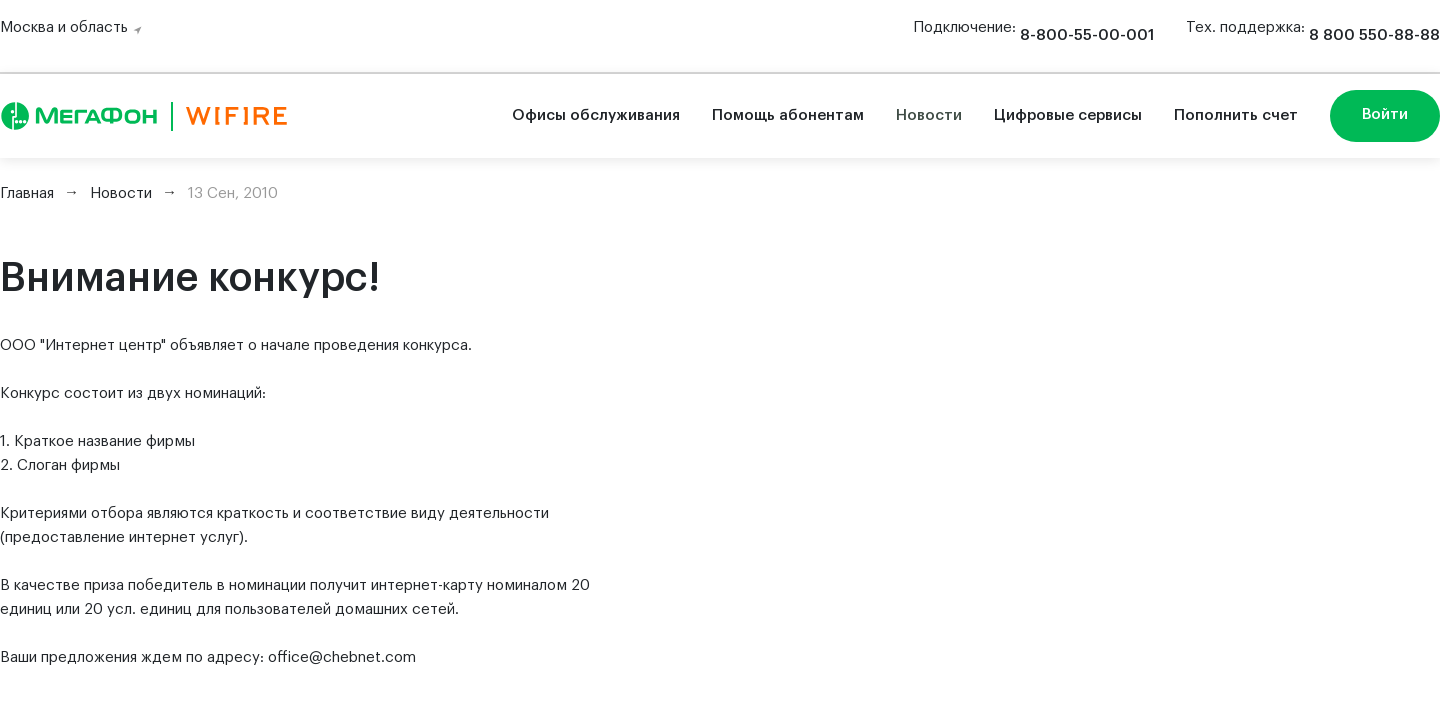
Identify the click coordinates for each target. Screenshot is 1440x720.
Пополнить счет (1236, 115)
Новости (929, 115)
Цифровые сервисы (1068, 115)
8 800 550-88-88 (1374, 35)
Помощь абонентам (788, 115)
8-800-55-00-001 (1087, 35)
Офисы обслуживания (596, 115)
